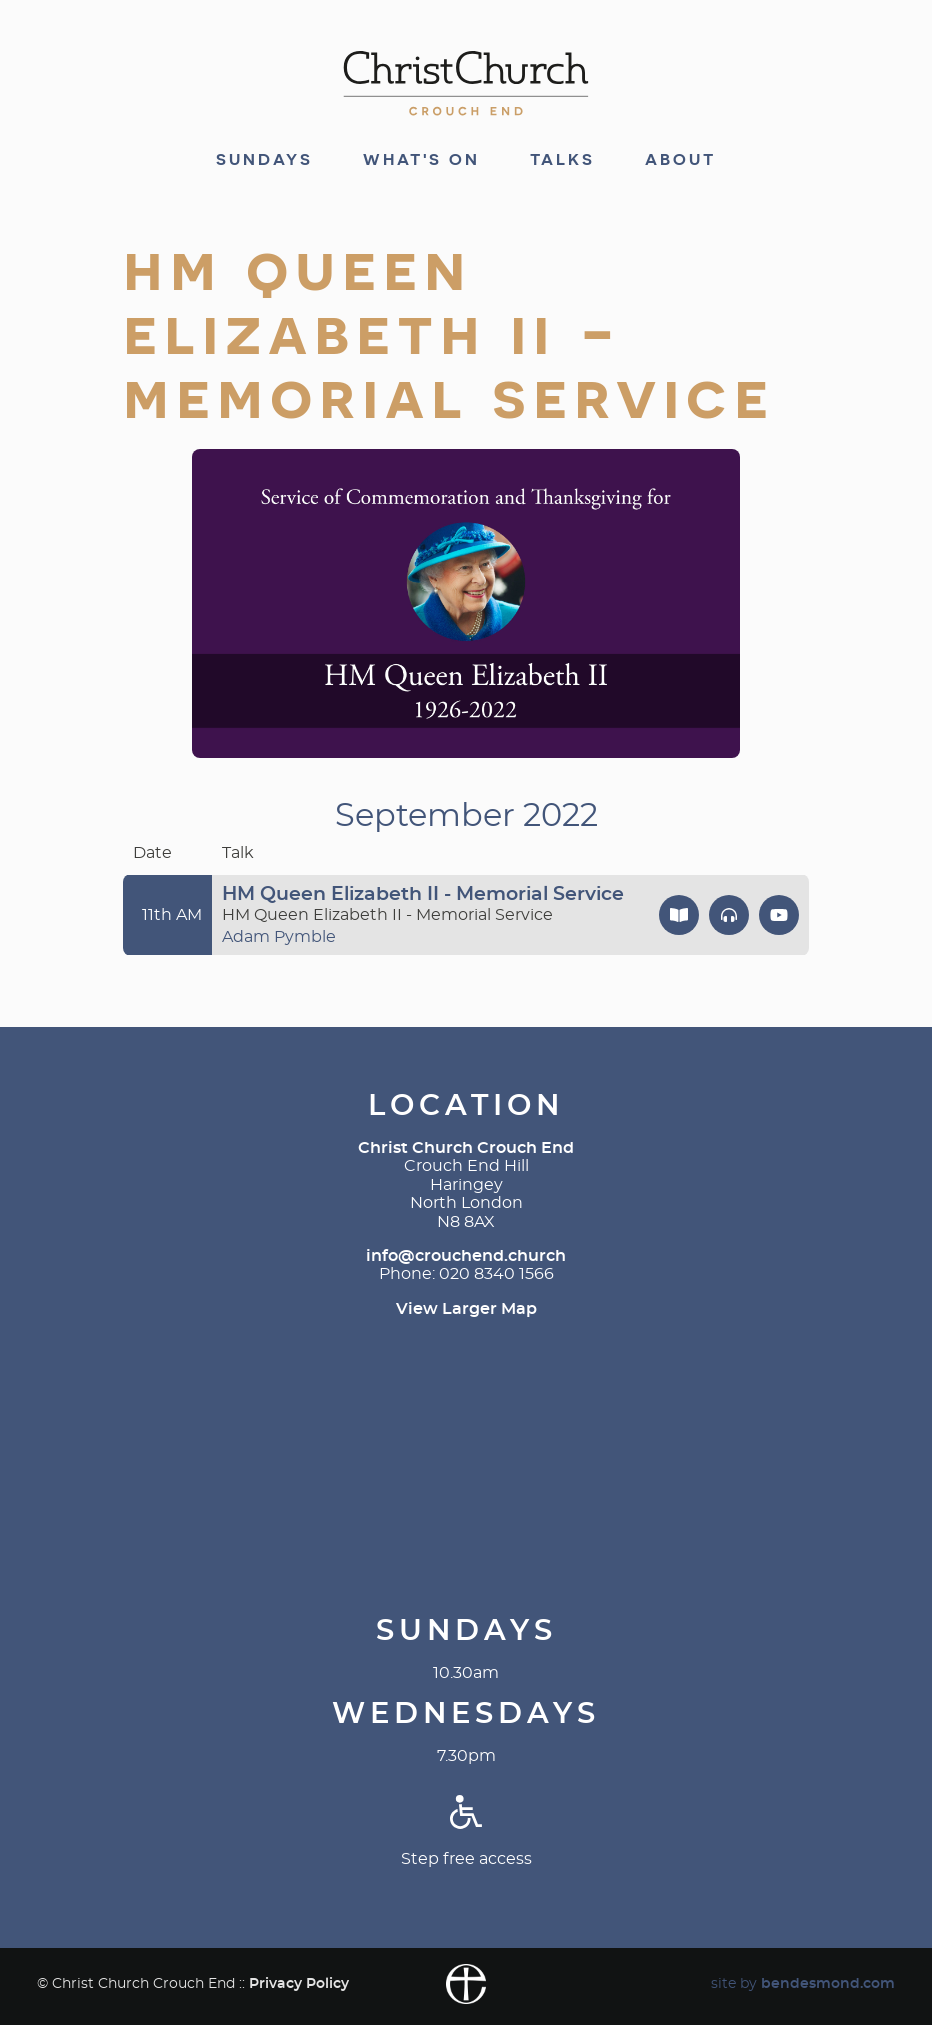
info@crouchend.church (466, 1256)
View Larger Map (466, 1309)
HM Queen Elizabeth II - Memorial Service (423, 894)
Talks (562, 160)
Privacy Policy (299, 1983)
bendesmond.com (828, 1983)
